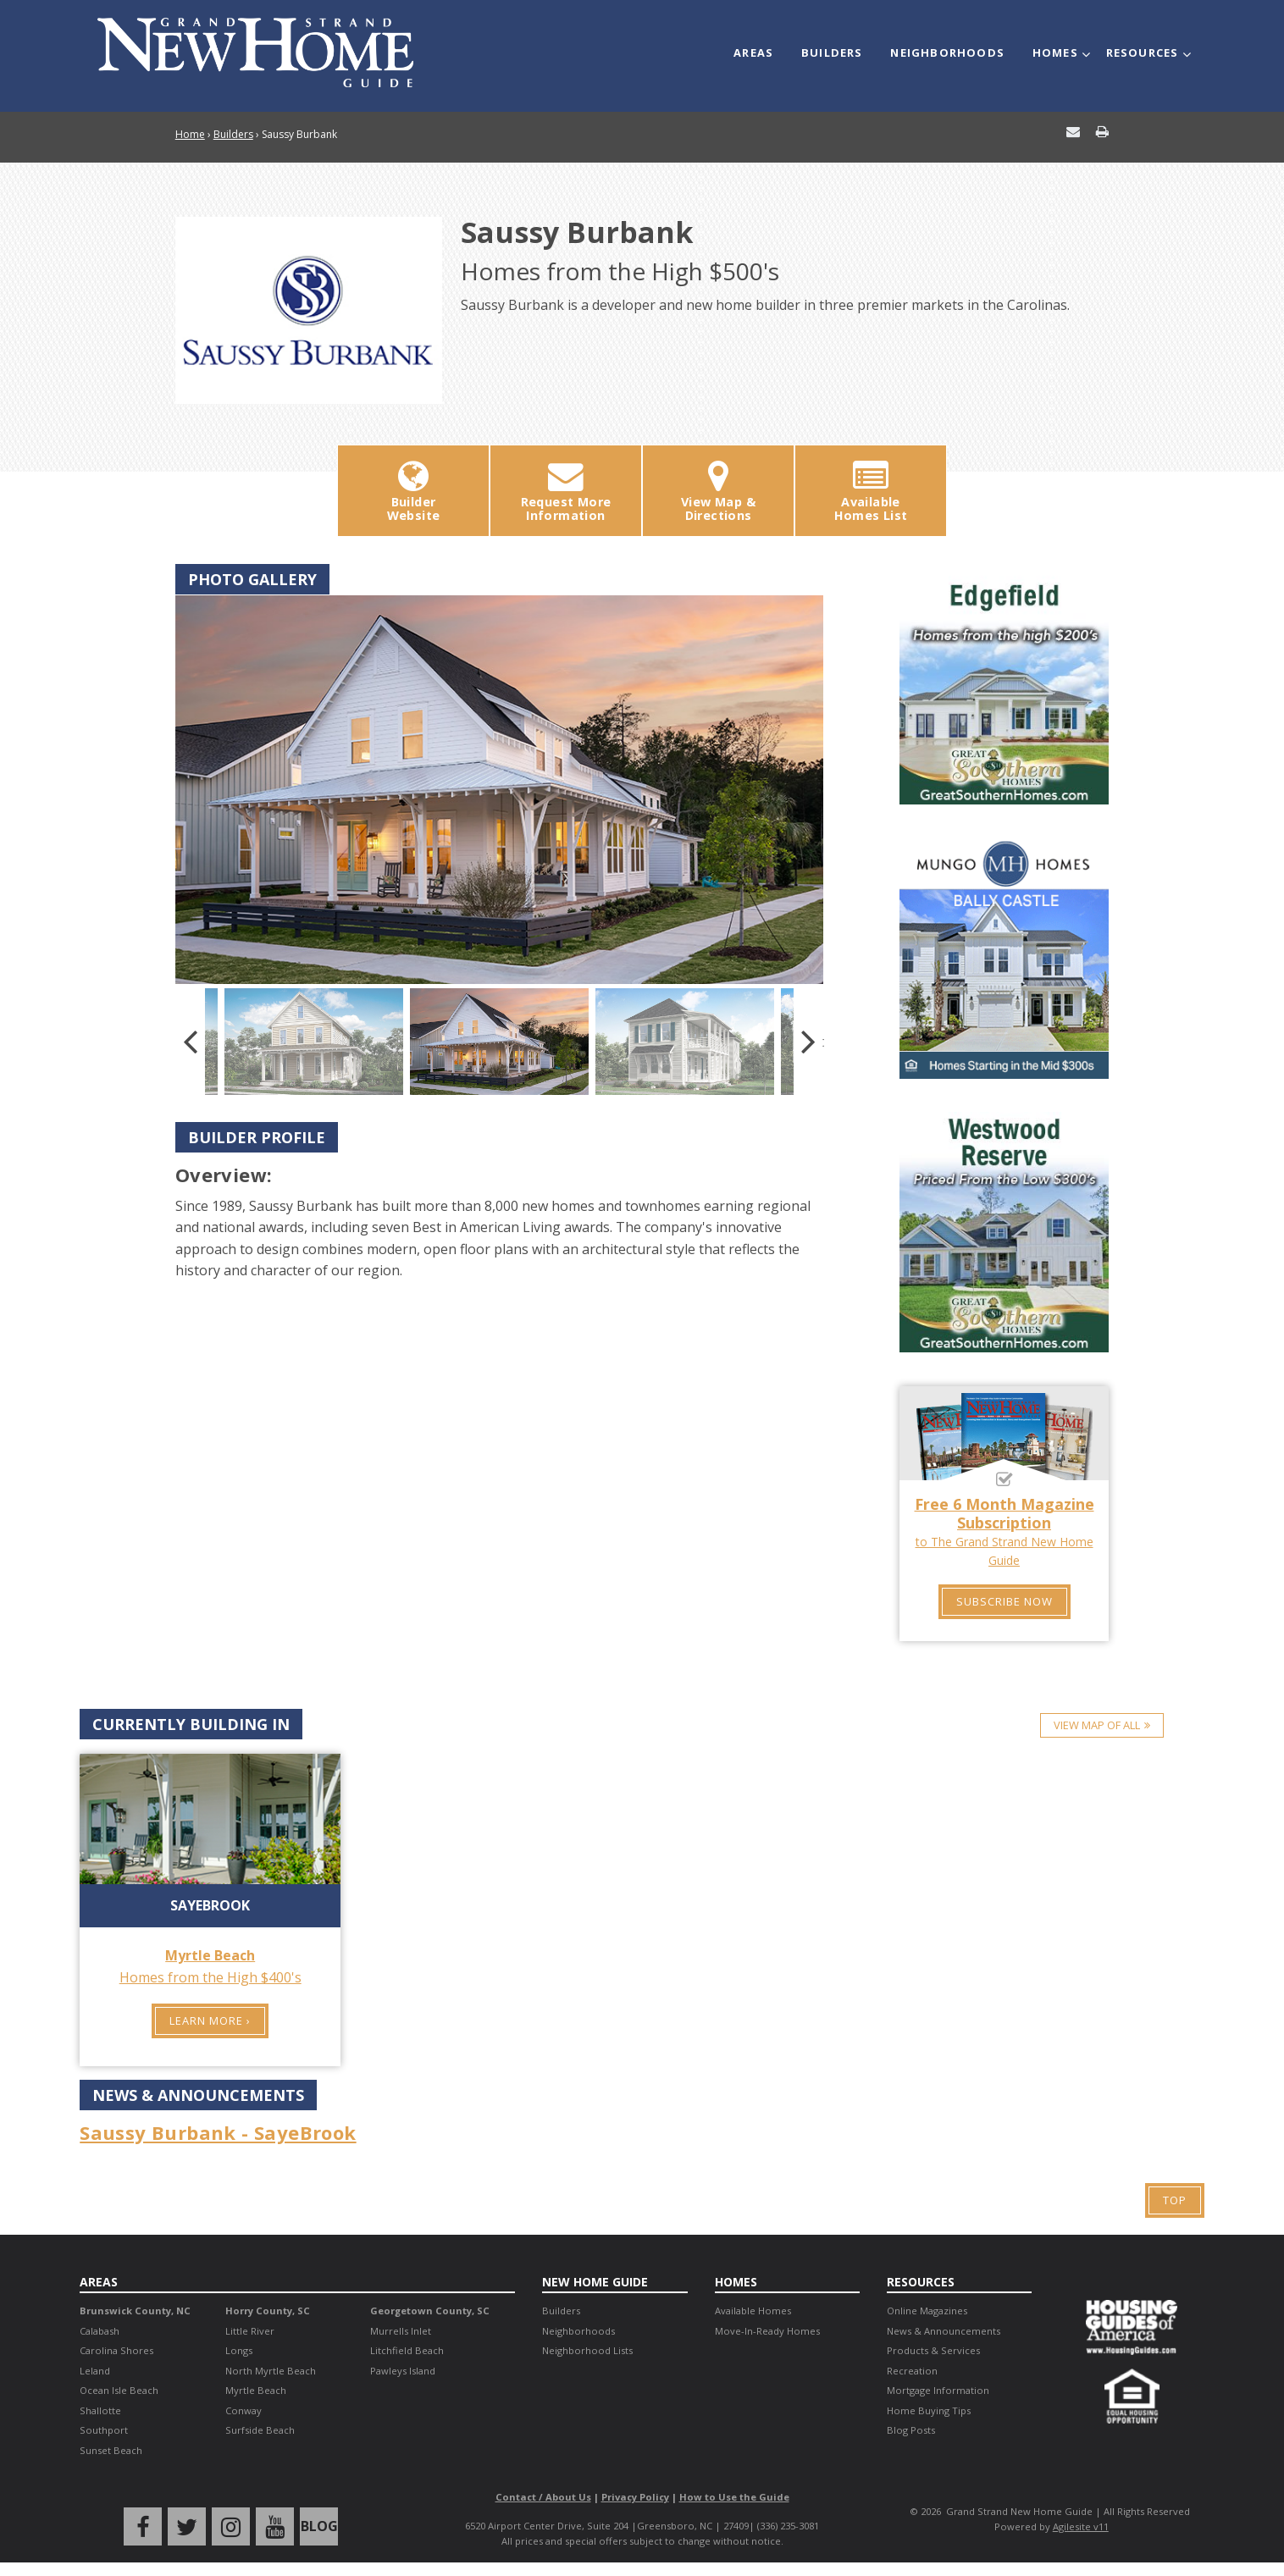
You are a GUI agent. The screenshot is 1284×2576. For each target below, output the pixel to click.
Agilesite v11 (1081, 2526)
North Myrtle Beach (270, 2370)
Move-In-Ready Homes (767, 2330)
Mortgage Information (938, 2390)
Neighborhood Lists (587, 2350)
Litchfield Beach (407, 2350)
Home (190, 134)
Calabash (99, 2330)
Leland (95, 2370)
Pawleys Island (402, 2370)
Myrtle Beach (255, 2390)
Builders (832, 52)
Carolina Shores (116, 2350)
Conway (243, 2410)
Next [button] (808, 1041)
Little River (249, 2330)
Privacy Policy (635, 2496)
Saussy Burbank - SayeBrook (218, 2132)
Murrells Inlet (400, 2330)
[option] (499, 789)
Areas (753, 52)
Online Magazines (927, 2310)
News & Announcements (943, 2330)
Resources (1142, 52)
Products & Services (933, 2350)
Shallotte (100, 2410)
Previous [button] (190, 1041)
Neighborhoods (947, 52)
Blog (319, 2526)
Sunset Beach (111, 2450)
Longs (238, 2350)
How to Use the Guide (734, 2496)
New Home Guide (595, 2282)
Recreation (912, 2370)
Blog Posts (911, 2430)
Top (1175, 2200)
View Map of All (1097, 1725)
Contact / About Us (543, 2496)
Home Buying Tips (929, 2410)
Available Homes (753, 2310)
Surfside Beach (260, 2430)
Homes (1055, 52)
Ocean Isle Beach (119, 2390)
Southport (104, 2430)
